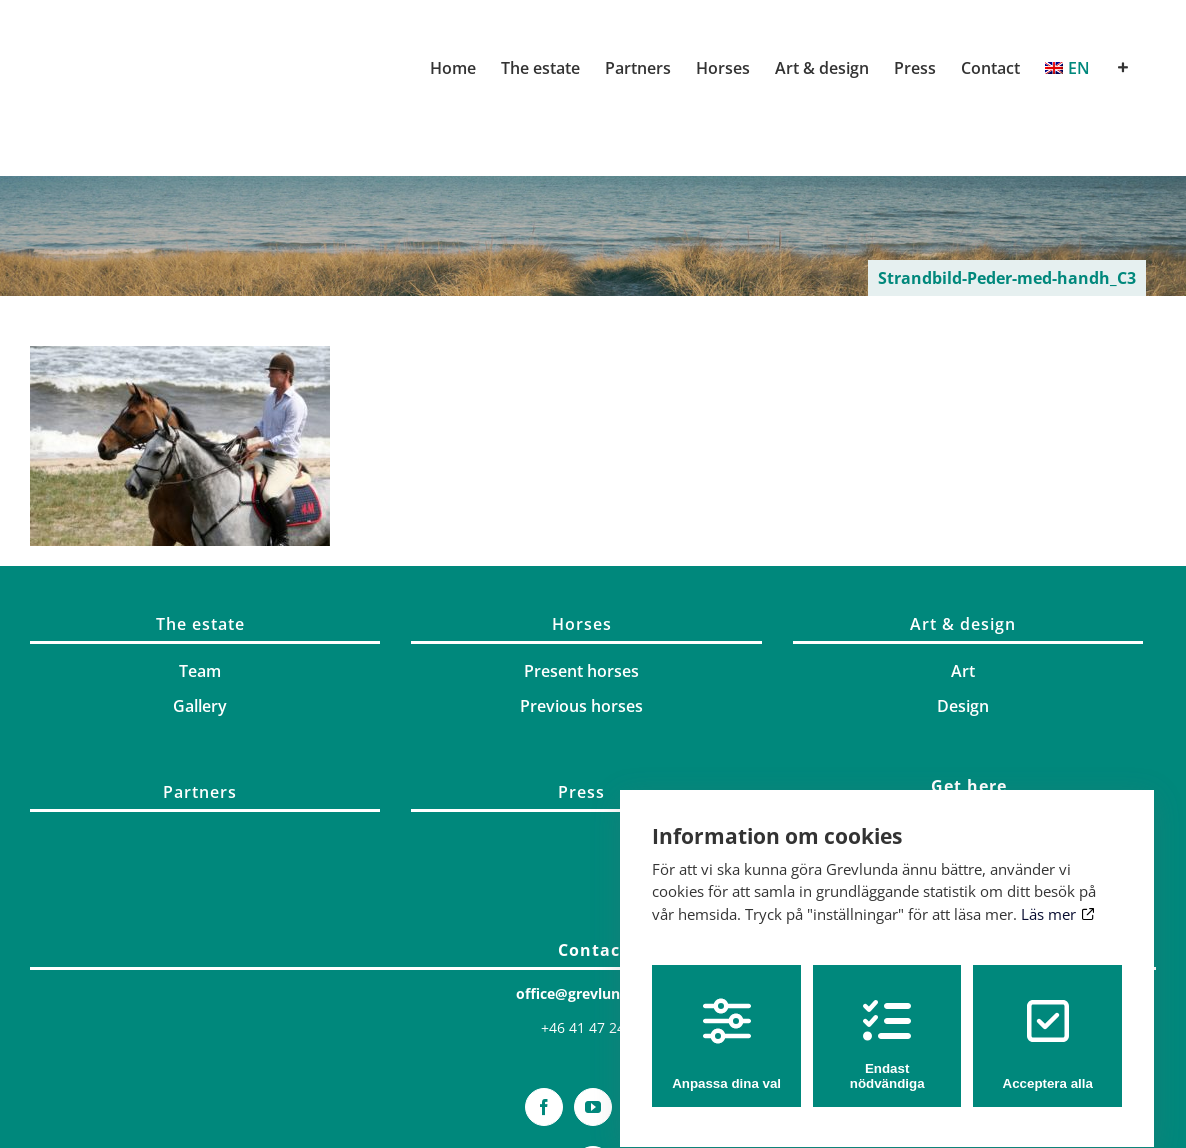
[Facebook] (544, 1107)
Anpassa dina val (726, 1026)
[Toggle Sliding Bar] (1123, 68)
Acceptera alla (1048, 1026)
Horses (582, 624)
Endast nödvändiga (887, 1026)
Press (581, 792)
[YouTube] (593, 1107)
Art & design (963, 624)
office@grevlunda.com (593, 993)
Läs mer (1057, 896)
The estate (200, 624)
